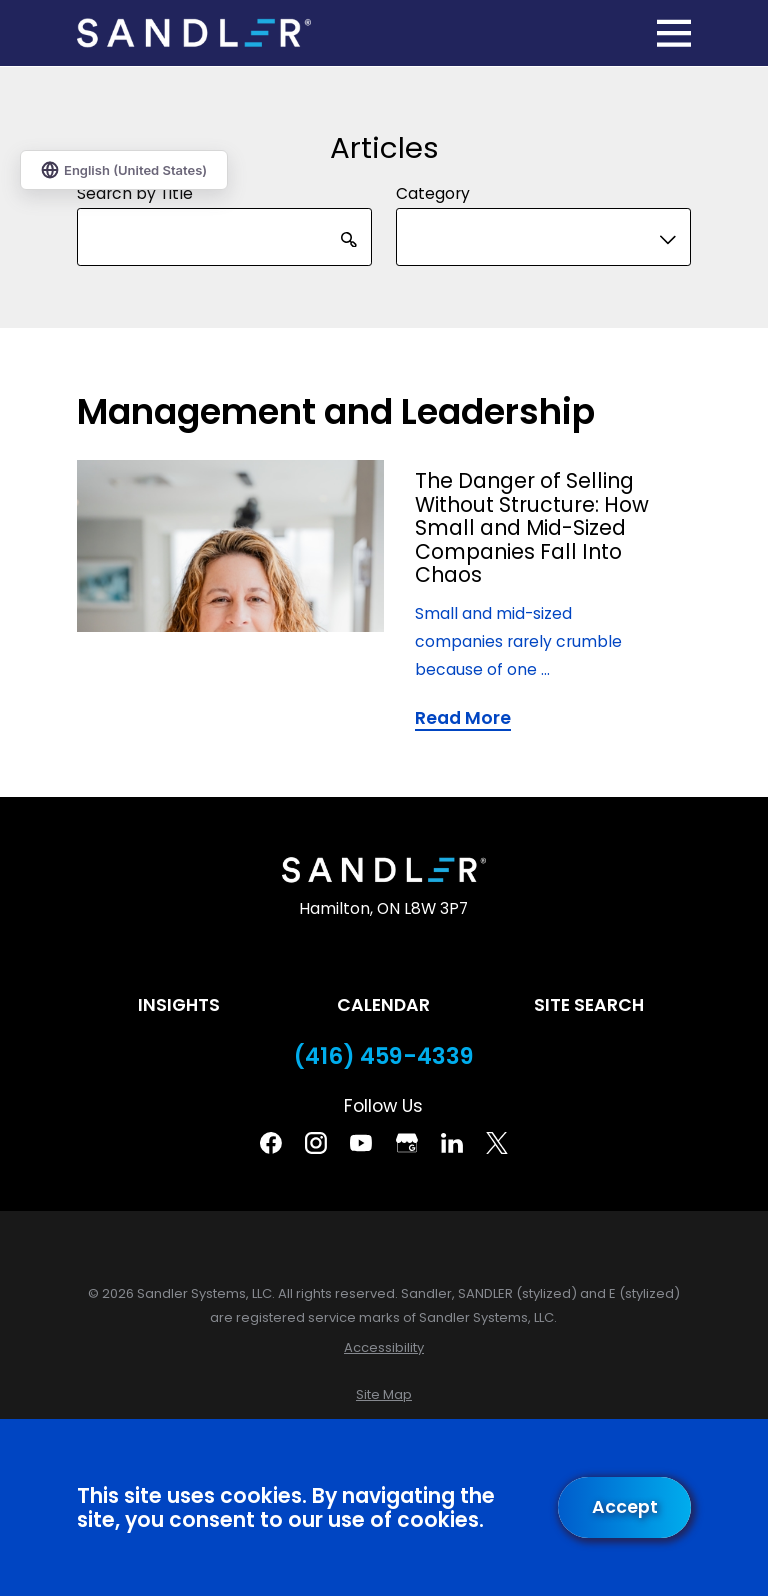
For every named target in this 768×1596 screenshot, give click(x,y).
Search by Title (135, 192)
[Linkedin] (452, 1143)
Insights (179, 1005)
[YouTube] (361, 1143)
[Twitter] (497, 1143)
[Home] (194, 33)
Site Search (589, 1005)
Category (433, 192)
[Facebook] (271, 1143)
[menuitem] (384, 1347)
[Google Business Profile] (407, 1143)
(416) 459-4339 (384, 1056)
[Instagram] (316, 1143)
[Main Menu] (674, 33)
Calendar (383, 1005)
